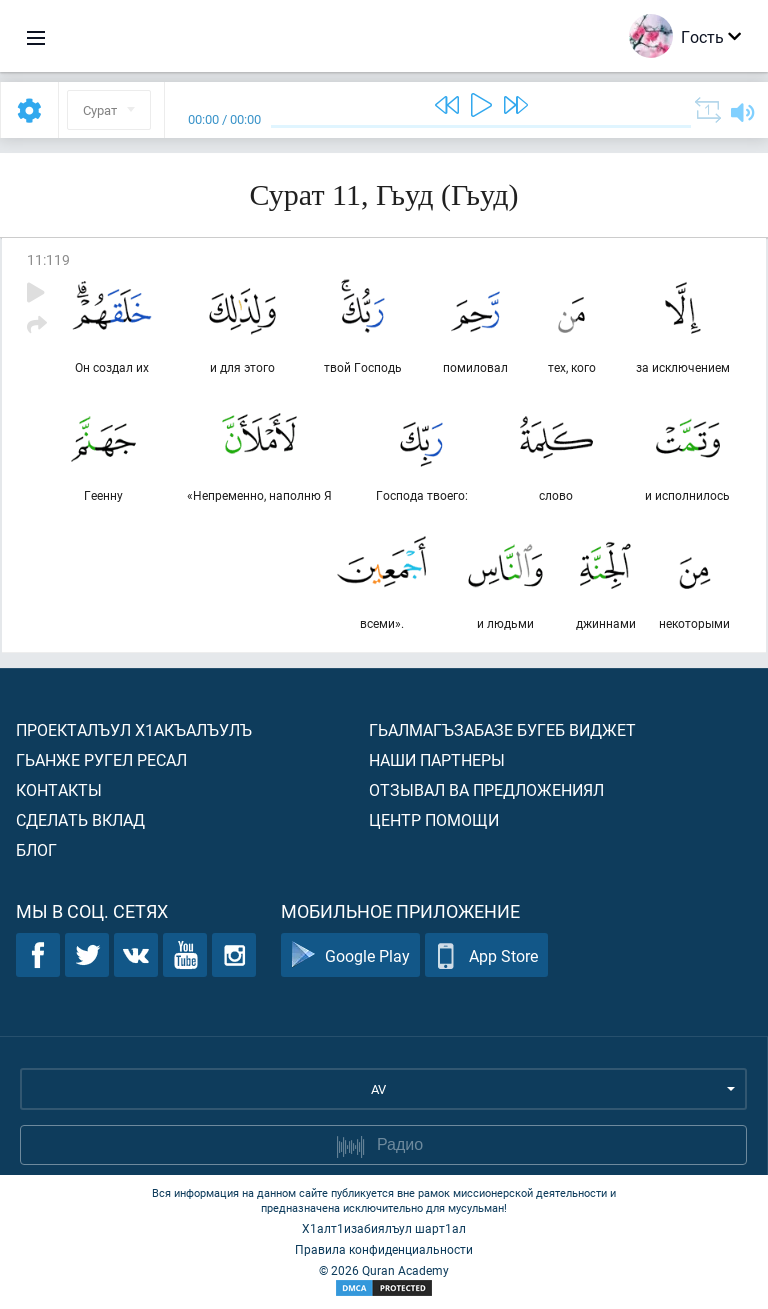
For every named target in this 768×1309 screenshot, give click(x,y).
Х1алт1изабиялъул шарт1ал (384, 1228)
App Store (486, 955)
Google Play (350, 955)
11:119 (48, 259)
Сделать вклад (80, 819)
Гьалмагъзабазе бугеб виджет (502, 729)
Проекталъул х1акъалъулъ (134, 729)
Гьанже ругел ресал (101, 759)
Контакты (59, 789)
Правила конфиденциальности (384, 1249)
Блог (36, 849)
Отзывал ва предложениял (486, 789)
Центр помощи (434, 819)
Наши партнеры (437, 759)
